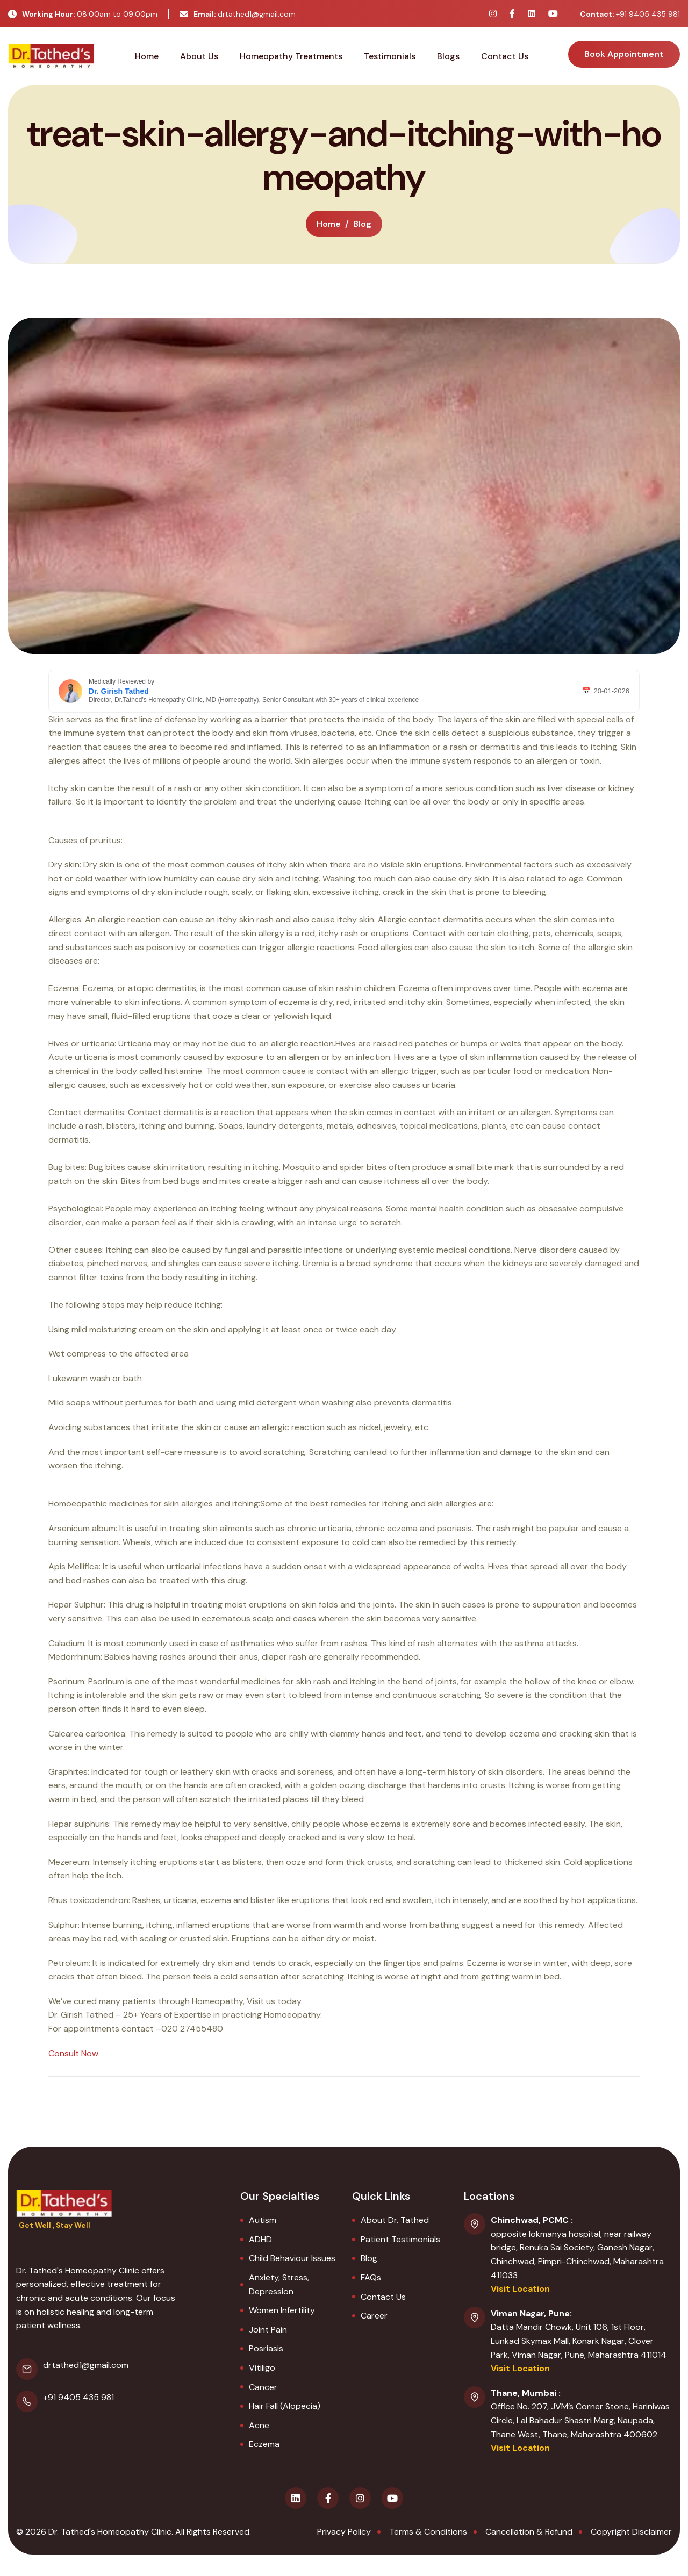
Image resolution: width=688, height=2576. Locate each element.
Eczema (264, 2444)
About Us (199, 56)
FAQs (371, 2277)
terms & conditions (428, 2531)
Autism (262, 2220)
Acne (259, 2425)
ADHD (260, 2239)
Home (147, 56)
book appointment (624, 54)
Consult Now (73, 2053)
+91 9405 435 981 (630, 14)
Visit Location (520, 2288)
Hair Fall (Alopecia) (284, 2406)
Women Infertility (282, 2310)
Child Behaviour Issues (292, 2258)
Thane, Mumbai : (526, 2393)
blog (362, 223)
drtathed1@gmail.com (238, 14)
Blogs (448, 56)
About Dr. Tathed (395, 2220)
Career (374, 2315)
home (329, 223)
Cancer (263, 2387)
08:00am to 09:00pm (82, 14)
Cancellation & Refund (528, 2531)
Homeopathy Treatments (291, 56)
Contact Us (504, 56)
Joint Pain (268, 2329)
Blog (369, 2258)
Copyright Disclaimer (631, 2531)
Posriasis (266, 2348)
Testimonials (389, 56)
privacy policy (344, 2531)
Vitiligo (262, 2367)
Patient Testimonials (400, 2239)
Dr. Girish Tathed (119, 691)
